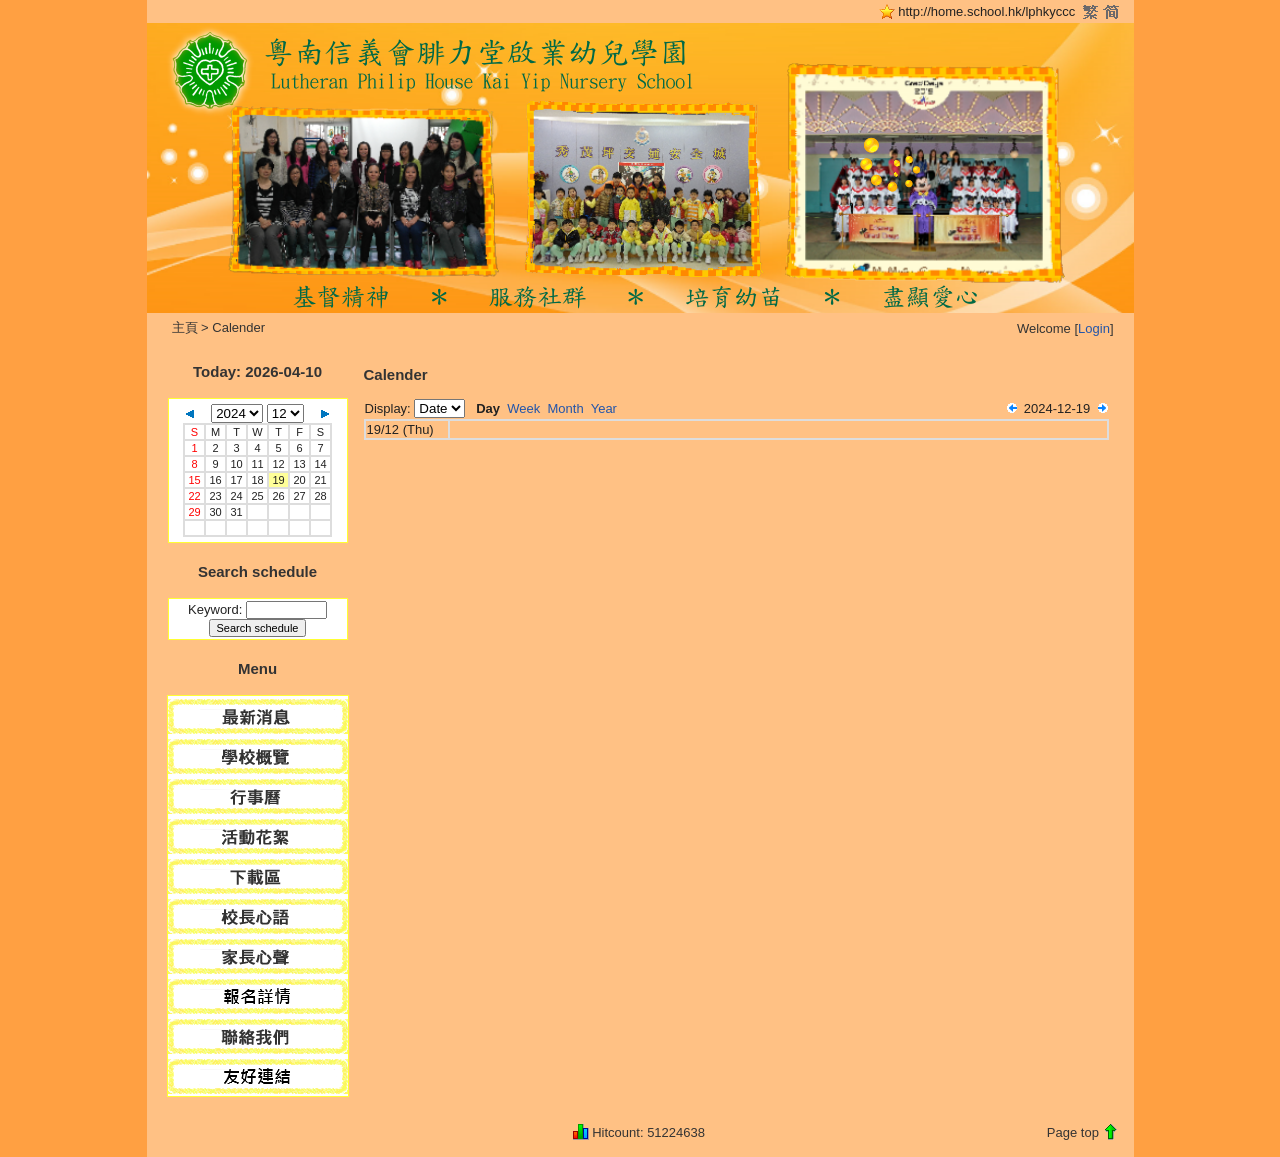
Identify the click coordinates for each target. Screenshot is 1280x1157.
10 (236, 464)
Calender (238, 327)
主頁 (185, 327)
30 (215, 512)
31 (236, 512)
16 (215, 480)
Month (566, 408)
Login (1094, 328)
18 (257, 480)
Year (604, 408)
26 (278, 496)
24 (236, 496)
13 (299, 464)
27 (299, 496)
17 (236, 480)
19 (278, 480)
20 (299, 480)
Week (523, 408)
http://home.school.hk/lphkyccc (986, 11)
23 (215, 496)
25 (257, 496)
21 (320, 480)
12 (278, 464)
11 (257, 464)
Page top (1073, 1132)
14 (320, 464)
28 (320, 496)
